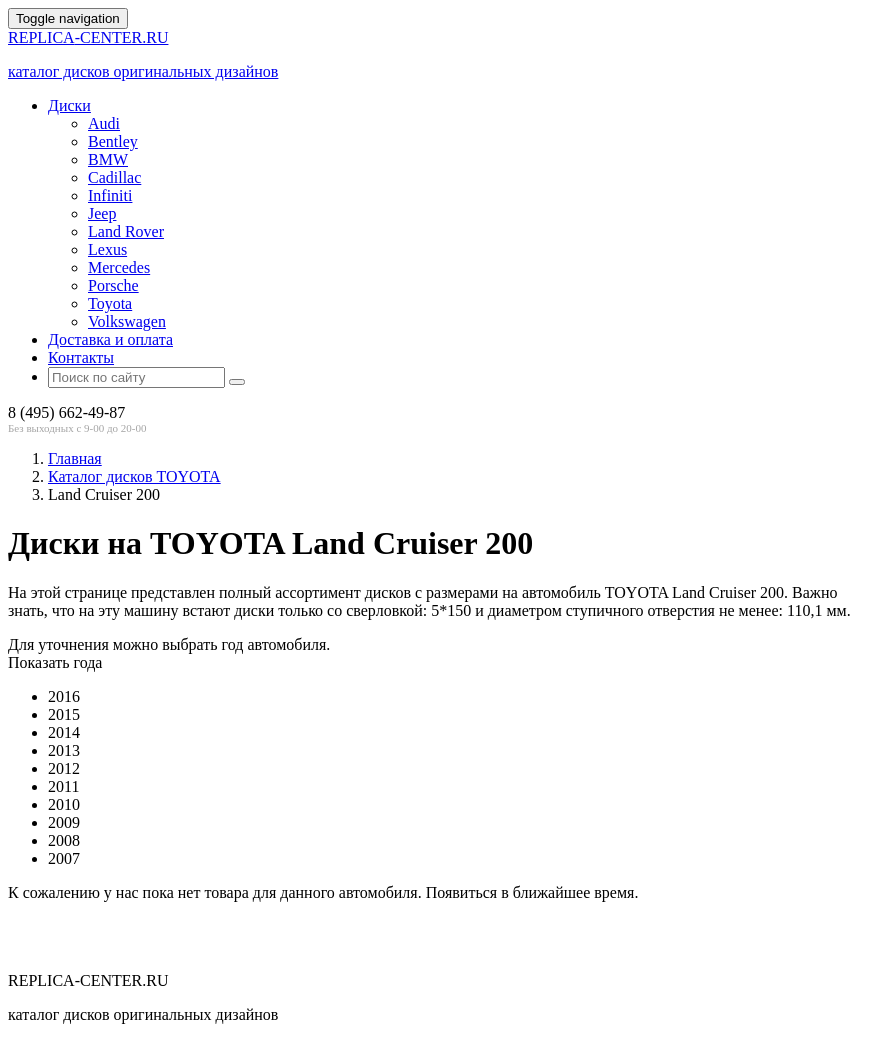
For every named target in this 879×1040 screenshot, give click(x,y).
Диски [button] (69, 105)
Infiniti (110, 195)
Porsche (113, 285)
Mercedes (119, 267)
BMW (108, 159)
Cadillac (114, 177)
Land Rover (126, 231)
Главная (75, 458)
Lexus (107, 249)
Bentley (113, 141)
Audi (104, 123)
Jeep (102, 213)
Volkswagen (127, 321)
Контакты (81, 357)
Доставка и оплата (110, 339)
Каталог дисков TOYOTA (134, 476)
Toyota (110, 303)
